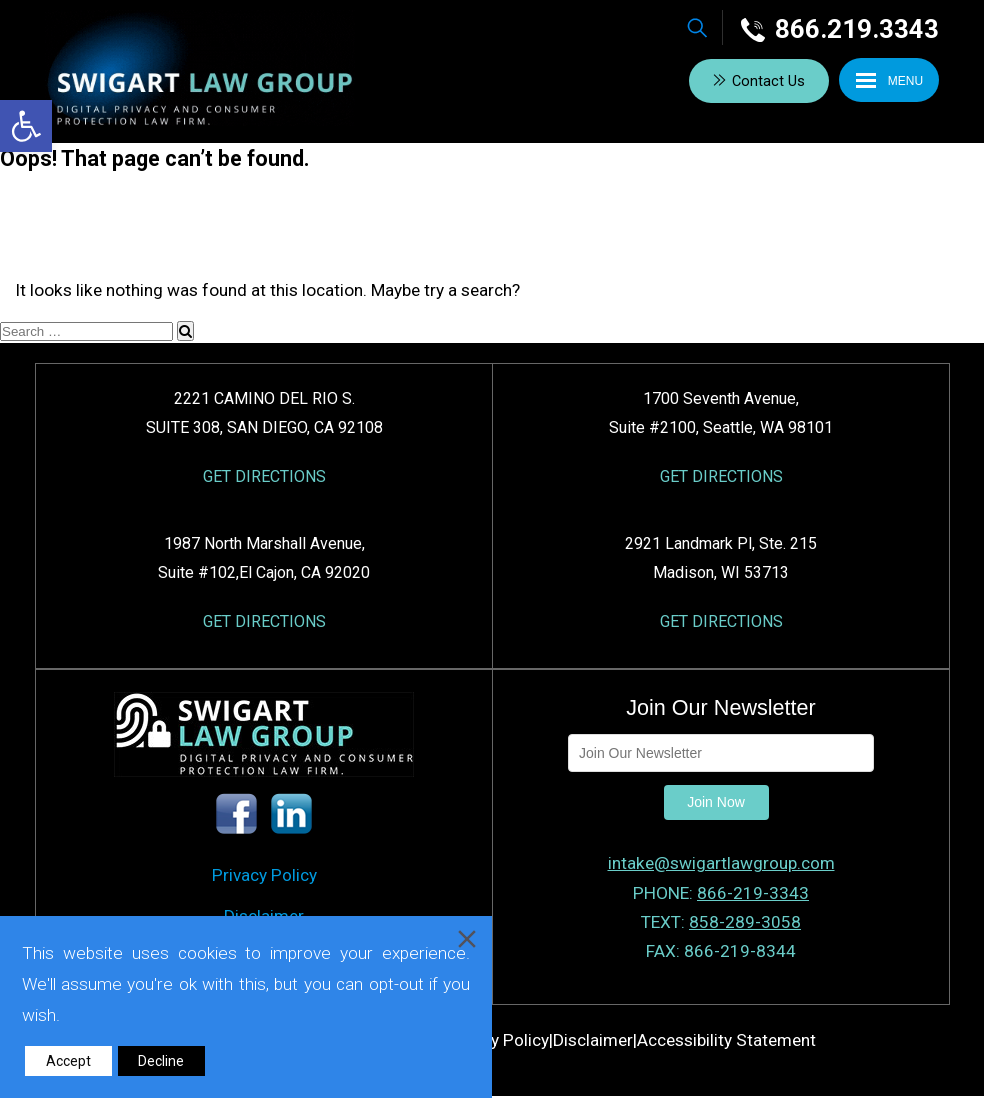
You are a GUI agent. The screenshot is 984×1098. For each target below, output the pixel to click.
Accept (68, 1061)
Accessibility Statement (726, 1041)
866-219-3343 (753, 893)
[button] (26, 126)
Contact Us (768, 81)
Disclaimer (593, 1041)
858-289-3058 (745, 922)
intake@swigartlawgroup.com (721, 864)
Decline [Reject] (161, 1061)
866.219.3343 (840, 29)
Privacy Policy (264, 876)
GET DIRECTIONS (264, 476)
